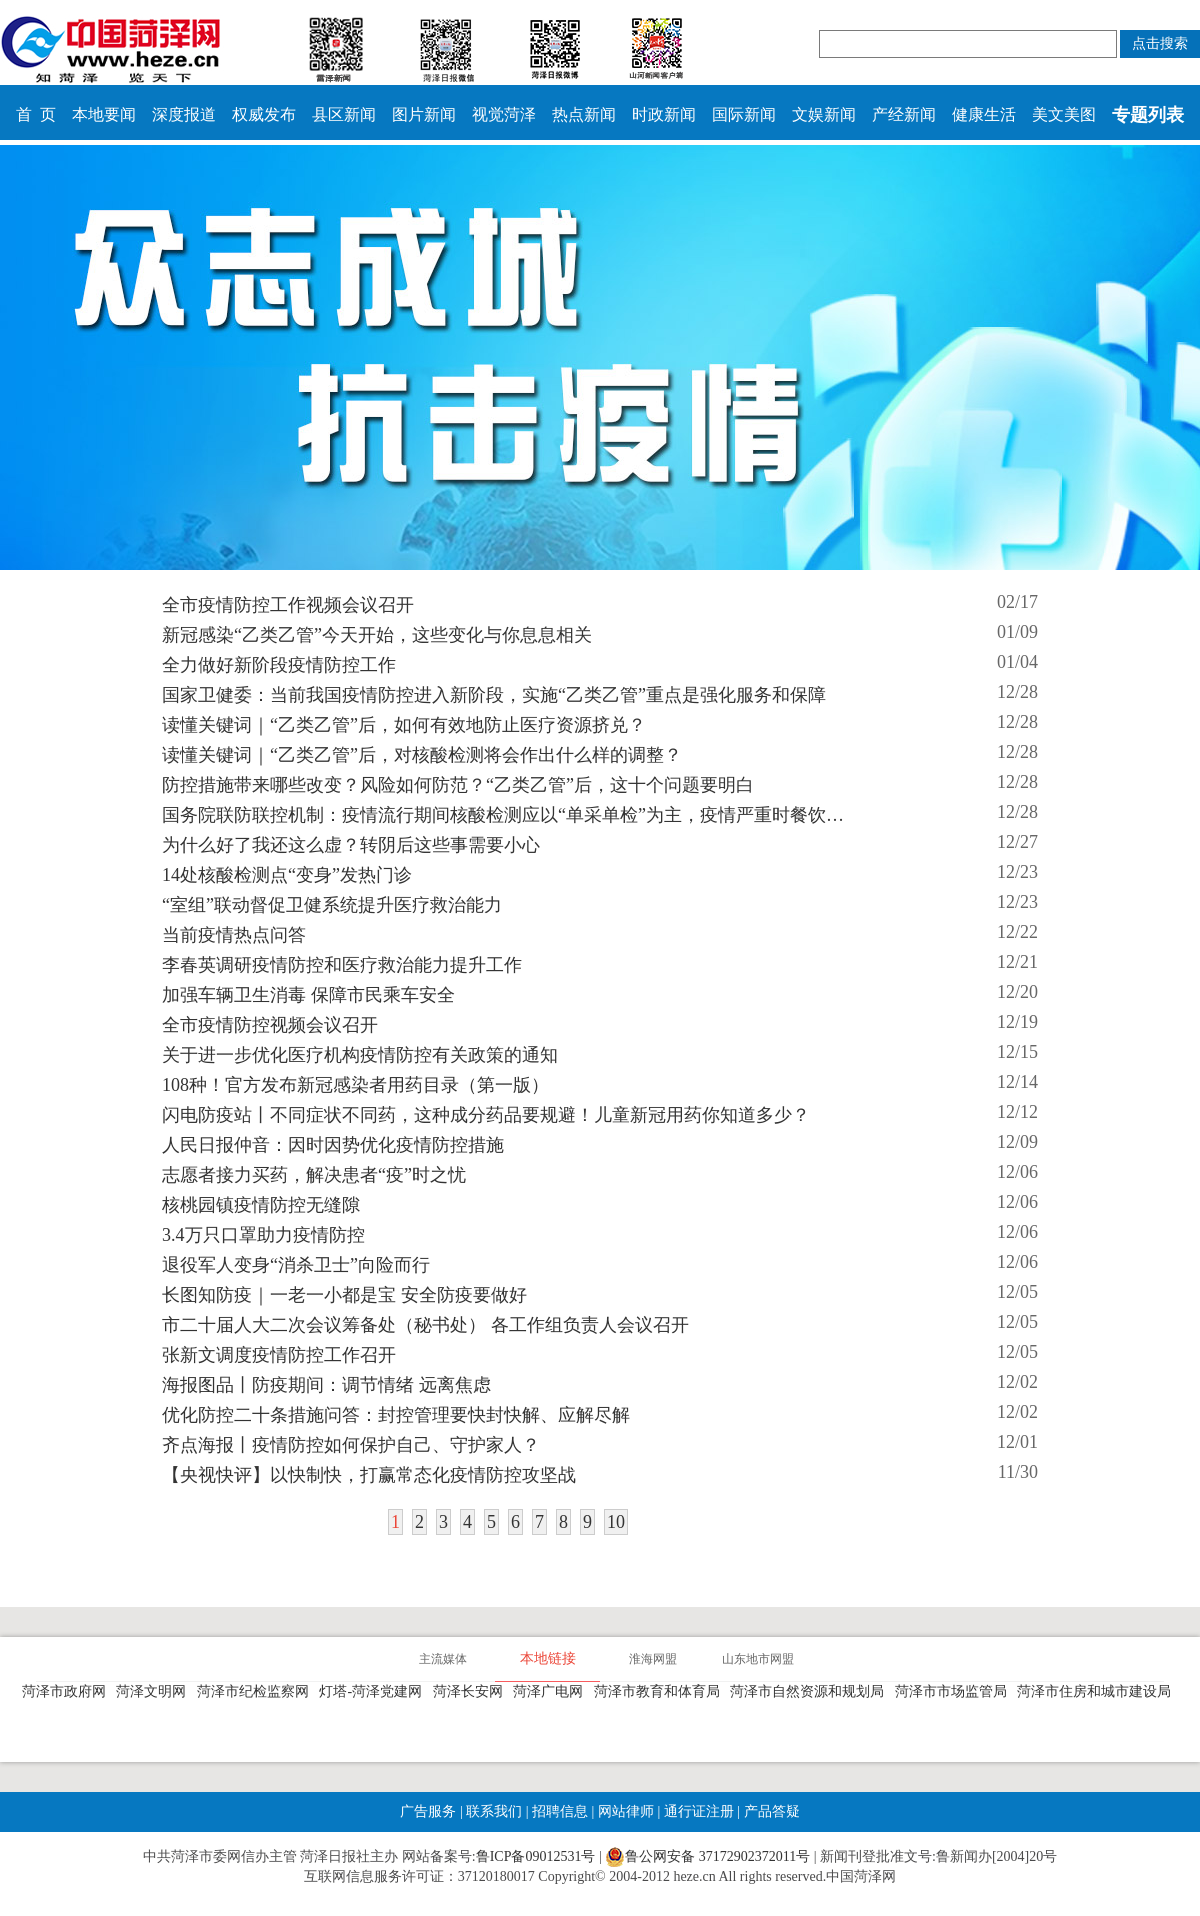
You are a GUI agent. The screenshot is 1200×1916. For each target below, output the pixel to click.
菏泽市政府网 (67, 1691)
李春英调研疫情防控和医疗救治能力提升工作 (342, 965)
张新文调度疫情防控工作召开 (279, 1355)
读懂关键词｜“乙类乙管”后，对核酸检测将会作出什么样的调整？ (422, 755)
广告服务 (428, 1811)
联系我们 (494, 1811)
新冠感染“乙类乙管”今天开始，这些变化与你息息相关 (377, 635)
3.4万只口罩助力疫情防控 (263, 1235)
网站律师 (624, 1811)
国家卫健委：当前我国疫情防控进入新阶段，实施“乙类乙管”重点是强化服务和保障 (494, 695)
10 (616, 1522)
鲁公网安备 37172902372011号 (707, 1857)
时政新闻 (664, 114)
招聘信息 (560, 1811)
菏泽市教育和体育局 (660, 1691)
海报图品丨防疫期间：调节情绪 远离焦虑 (326, 1385)
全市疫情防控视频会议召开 (270, 1025)
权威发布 (264, 114)
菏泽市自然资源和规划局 (810, 1691)
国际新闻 (744, 114)
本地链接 (548, 1658)
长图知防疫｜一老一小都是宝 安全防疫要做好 (344, 1295)
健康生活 (984, 114)
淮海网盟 (653, 1659)
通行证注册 (699, 1811)
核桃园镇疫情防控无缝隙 (261, 1205)
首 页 (36, 114)
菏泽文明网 (154, 1691)
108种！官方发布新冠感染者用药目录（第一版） (355, 1085)
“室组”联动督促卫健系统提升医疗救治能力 (332, 905)
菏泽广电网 (551, 1691)
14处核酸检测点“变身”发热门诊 (287, 875)
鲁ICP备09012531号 (536, 1856)
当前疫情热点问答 (234, 935)
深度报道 (184, 114)
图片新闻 (424, 114)
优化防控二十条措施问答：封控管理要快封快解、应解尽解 (396, 1415)
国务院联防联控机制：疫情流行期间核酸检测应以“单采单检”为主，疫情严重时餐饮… (503, 815)
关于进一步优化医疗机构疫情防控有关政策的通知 (360, 1055)
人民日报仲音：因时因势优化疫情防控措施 (333, 1145)
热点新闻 (584, 114)
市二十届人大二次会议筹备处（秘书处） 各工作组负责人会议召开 (425, 1325)
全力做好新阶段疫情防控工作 (279, 665)
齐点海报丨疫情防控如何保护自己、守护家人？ (351, 1445)
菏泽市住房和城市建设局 (1097, 1691)
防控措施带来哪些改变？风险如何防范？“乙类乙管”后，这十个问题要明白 (458, 785)
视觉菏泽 (504, 114)
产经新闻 (904, 114)
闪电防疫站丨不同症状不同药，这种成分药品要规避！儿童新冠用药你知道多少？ (486, 1115)
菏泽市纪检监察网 (256, 1691)
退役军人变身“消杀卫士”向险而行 (296, 1265)
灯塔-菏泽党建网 (374, 1691)
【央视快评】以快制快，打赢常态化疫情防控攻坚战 (369, 1475)
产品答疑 (770, 1811)
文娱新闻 (824, 114)
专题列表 (1148, 115)
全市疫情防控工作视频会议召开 (288, 605)
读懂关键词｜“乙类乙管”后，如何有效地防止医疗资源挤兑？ (404, 725)
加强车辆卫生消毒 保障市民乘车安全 (308, 995)
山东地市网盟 (758, 1659)
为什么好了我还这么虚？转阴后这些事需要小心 (351, 845)
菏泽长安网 (471, 1691)
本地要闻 (104, 114)
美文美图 (1064, 114)
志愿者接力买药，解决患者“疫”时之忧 (314, 1175)
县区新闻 (344, 114)
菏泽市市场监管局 (954, 1691)
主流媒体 (443, 1659)
